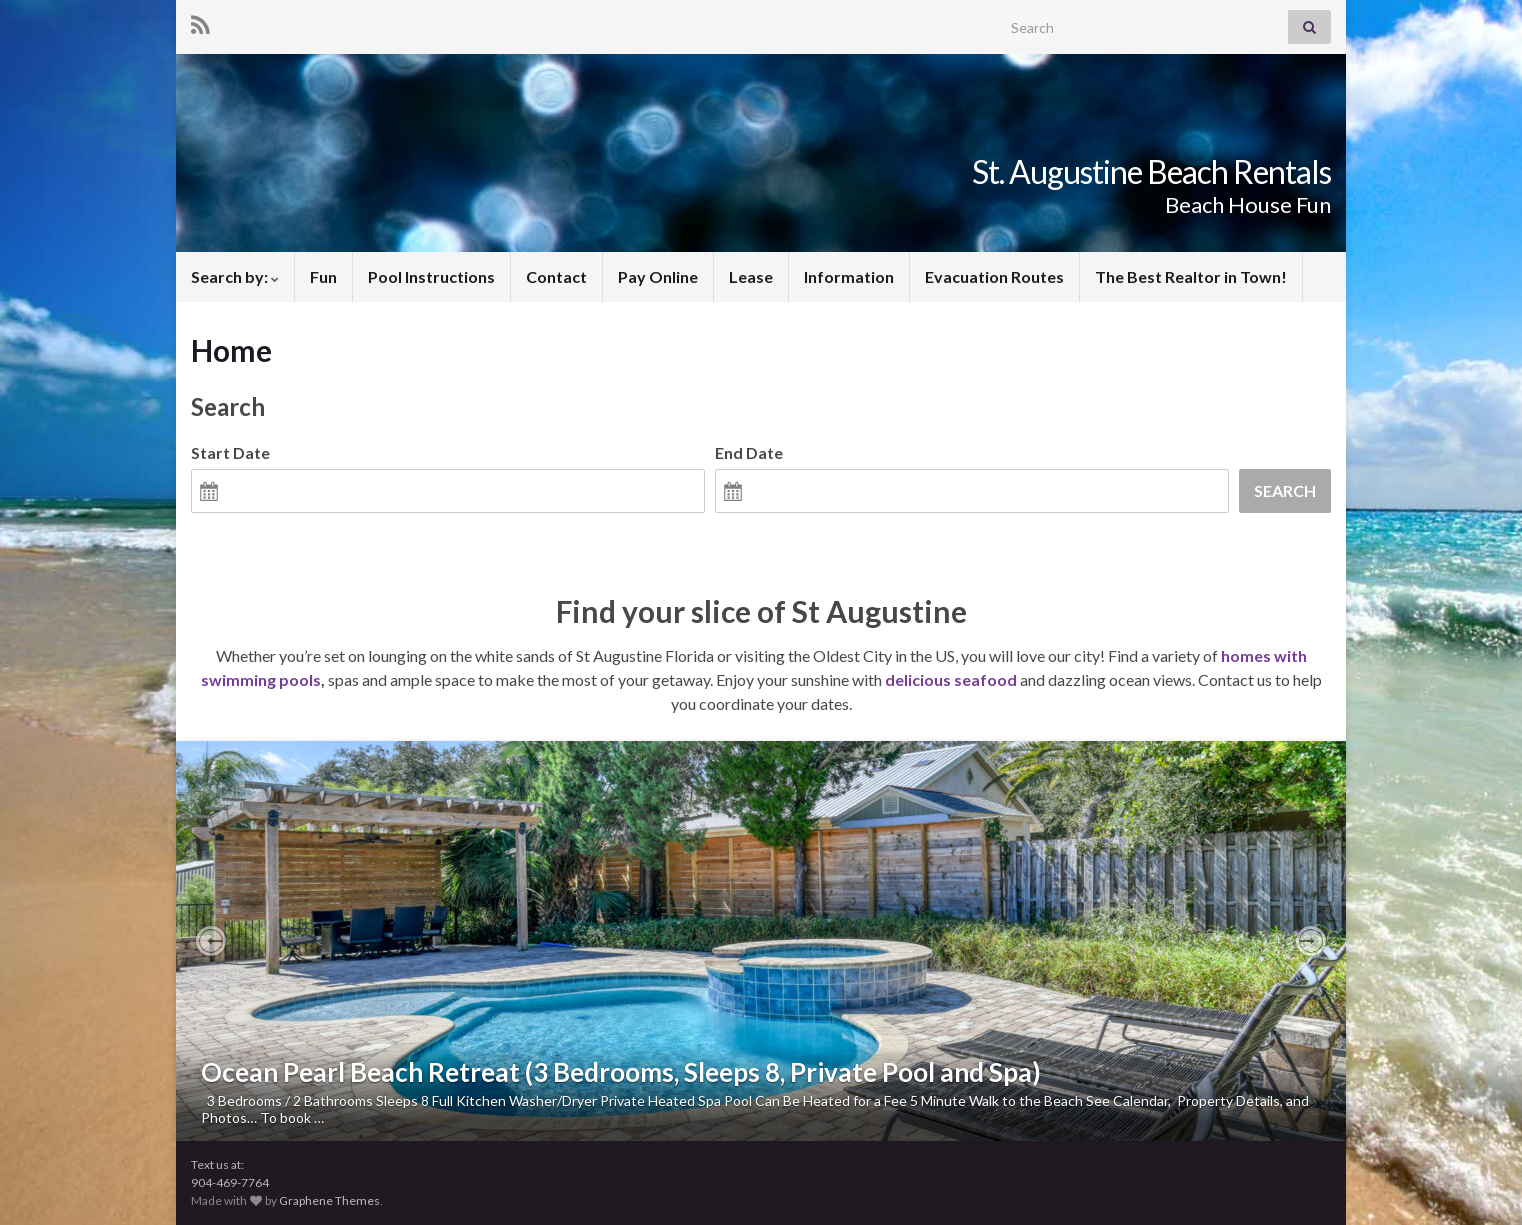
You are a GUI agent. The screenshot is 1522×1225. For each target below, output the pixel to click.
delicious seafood (951, 679)
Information (849, 276)
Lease (751, 276)
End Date (749, 452)
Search (1285, 490)
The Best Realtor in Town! (1191, 276)
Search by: (235, 276)
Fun (323, 276)
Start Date (230, 452)
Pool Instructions (431, 276)
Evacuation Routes (994, 276)
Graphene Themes (329, 1200)
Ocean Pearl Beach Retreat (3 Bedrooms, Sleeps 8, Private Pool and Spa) (621, 1072)
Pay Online (658, 276)
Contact (556, 276)
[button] (211, 941)
